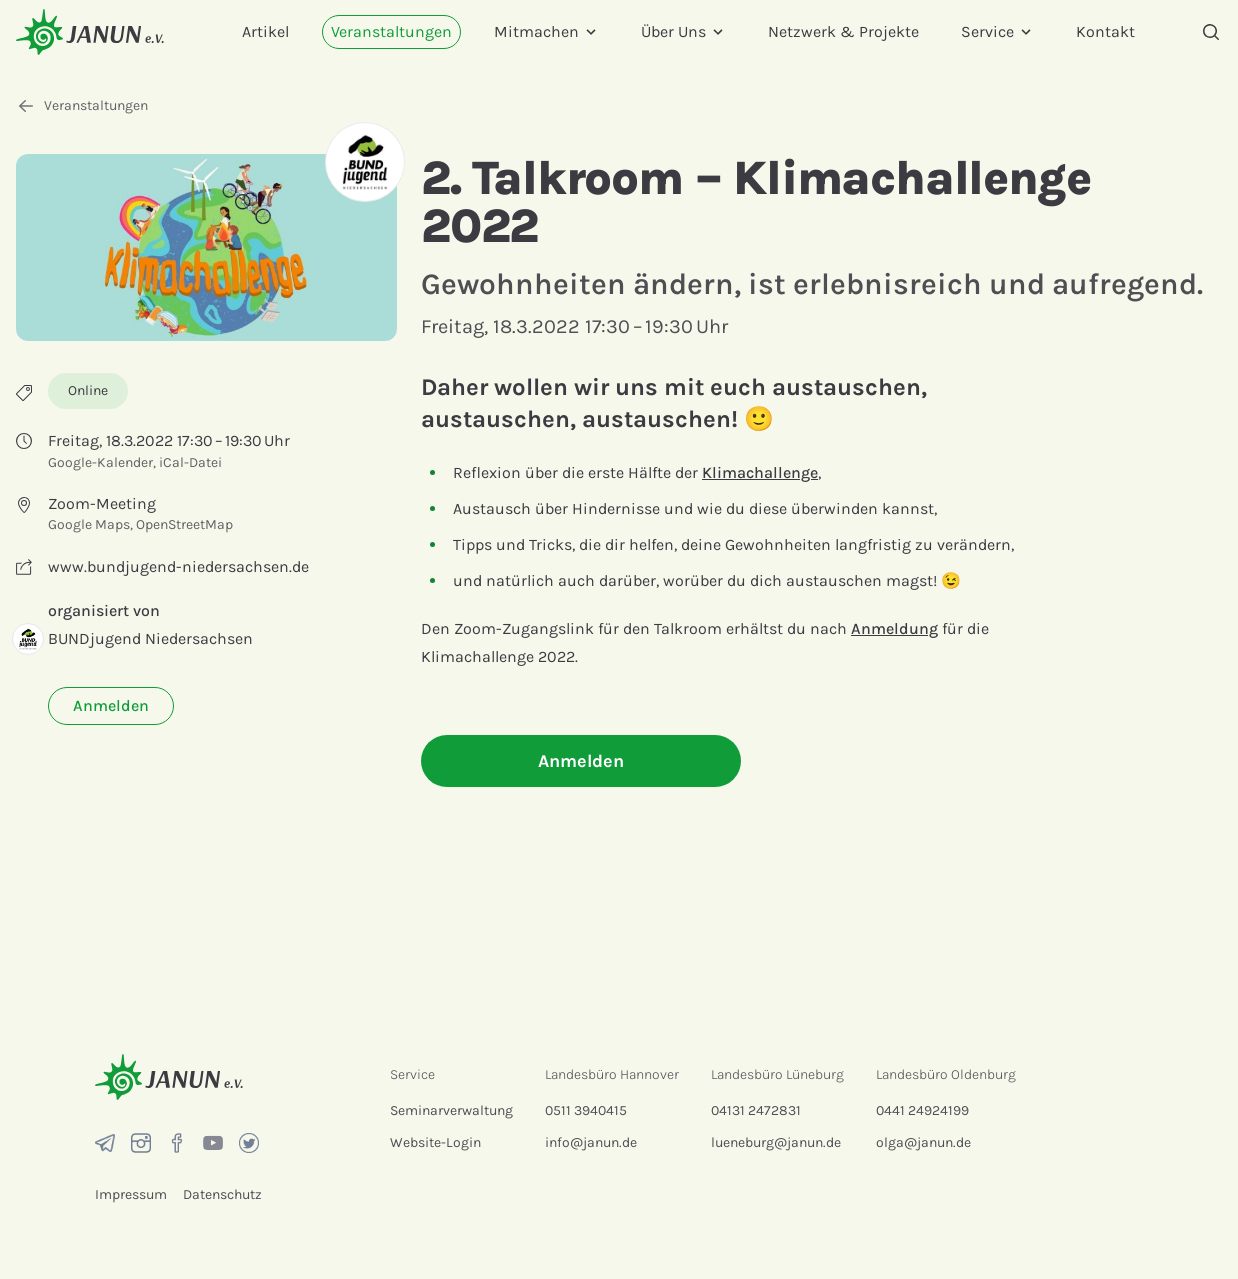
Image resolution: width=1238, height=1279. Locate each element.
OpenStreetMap (184, 524)
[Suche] (1211, 32)
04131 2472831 (756, 1110)
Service (997, 31)
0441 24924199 (922, 1110)
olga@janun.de (923, 1142)
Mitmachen (546, 31)
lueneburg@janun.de (776, 1142)
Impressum (131, 1194)
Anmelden (111, 705)
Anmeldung (894, 628)
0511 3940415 (586, 1110)
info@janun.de (591, 1142)
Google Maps (89, 524)
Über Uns (683, 31)
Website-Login (435, 1142)
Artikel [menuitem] (265, 31)
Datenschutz (222, 1194)
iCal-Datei (190, 462)
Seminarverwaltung (451, 1110)
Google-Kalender (100, 462)
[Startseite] (90, 31)
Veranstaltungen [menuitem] (391, 31)
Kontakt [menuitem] (1105, 31)
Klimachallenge (760, 472)
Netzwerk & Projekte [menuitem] (843, 31)
